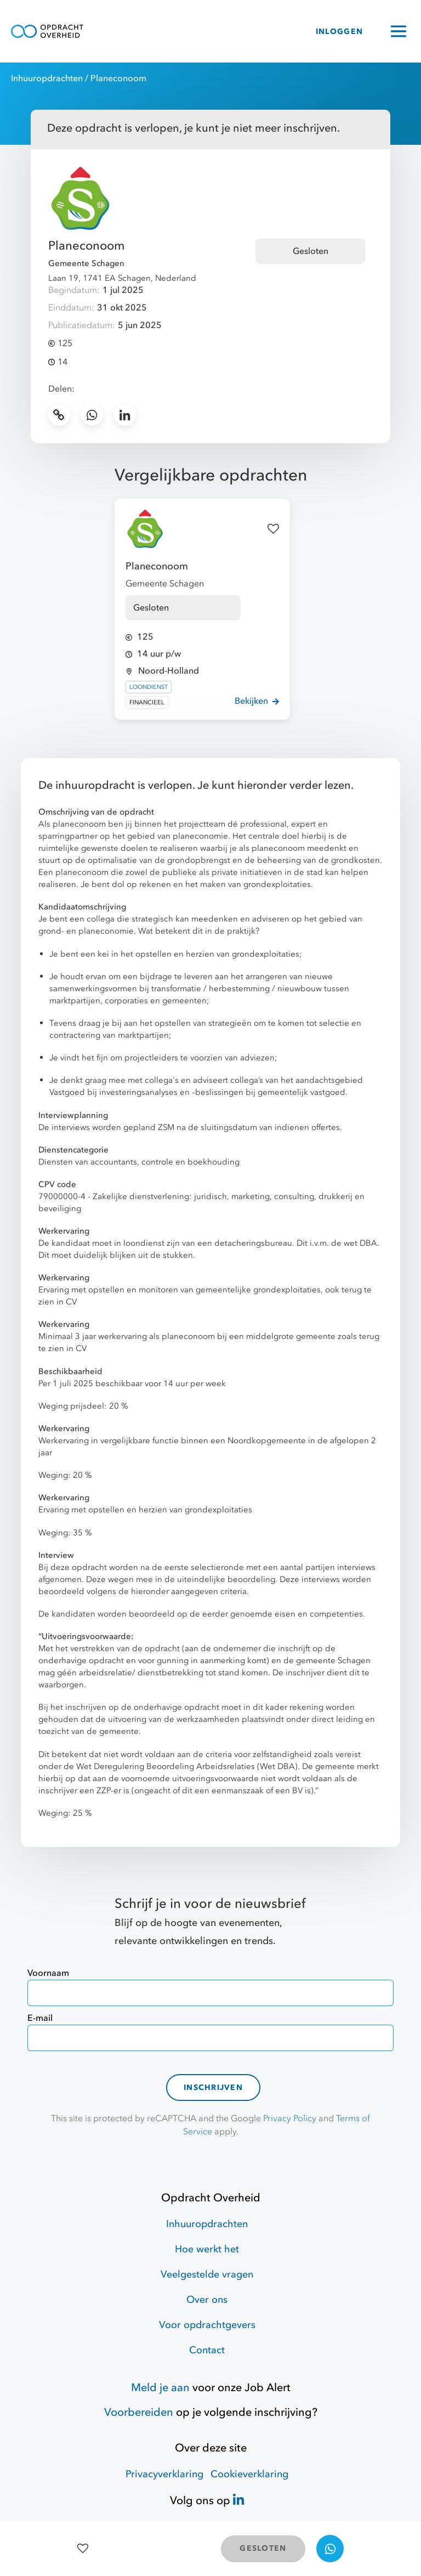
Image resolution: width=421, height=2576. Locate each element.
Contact (207, 2350)
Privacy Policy (289, 2118)
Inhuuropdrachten (47, 78)
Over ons (206, 2300)
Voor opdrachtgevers (207, 2325)
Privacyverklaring (164, 2474)
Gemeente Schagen (86, 263)
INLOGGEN (339, 31)
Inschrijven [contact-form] (213, 2087)
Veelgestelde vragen (207, 2274)
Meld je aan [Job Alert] (160, 2387)
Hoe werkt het (207, 2249)
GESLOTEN (263, 2548)
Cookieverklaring (249, 2474)
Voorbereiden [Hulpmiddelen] (138, 2412)
